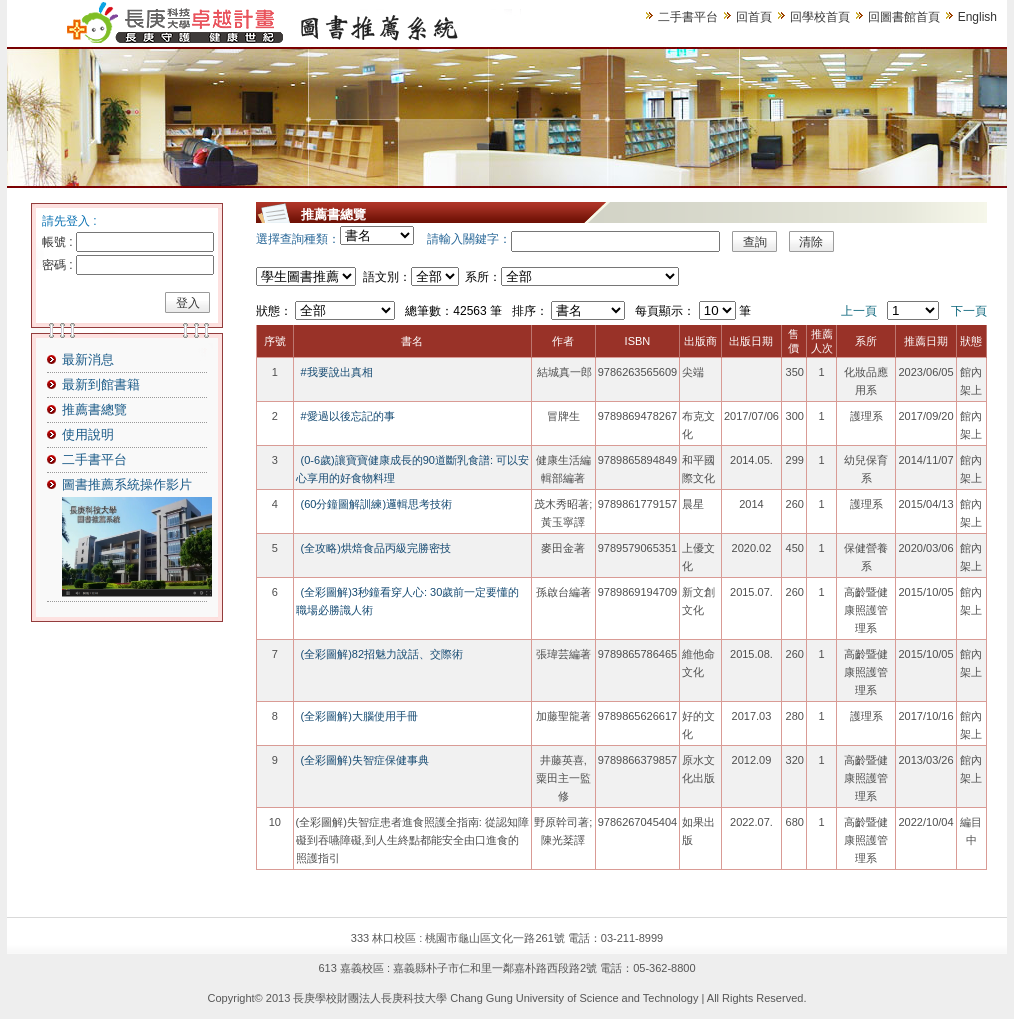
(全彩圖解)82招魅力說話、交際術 (382, 654)
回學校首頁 (820, 17)
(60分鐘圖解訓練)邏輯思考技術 (377, 504)
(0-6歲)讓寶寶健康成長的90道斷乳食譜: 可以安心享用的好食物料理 (413, 469)
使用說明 (88, 434)
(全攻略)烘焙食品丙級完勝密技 (376, 548)
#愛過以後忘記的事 (348, 416)
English (977, 17)
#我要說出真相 (337, 372)
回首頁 (754, 17)
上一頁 (859, 311)
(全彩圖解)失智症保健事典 (365, 760)
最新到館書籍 (101, 384)
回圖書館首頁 (904, 17)
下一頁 (969, 311)
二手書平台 (688, 17)
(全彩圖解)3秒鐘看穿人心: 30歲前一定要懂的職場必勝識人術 (408, 601)
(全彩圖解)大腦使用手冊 (359, 716)
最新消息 (88, 359)
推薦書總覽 (94, 409)
